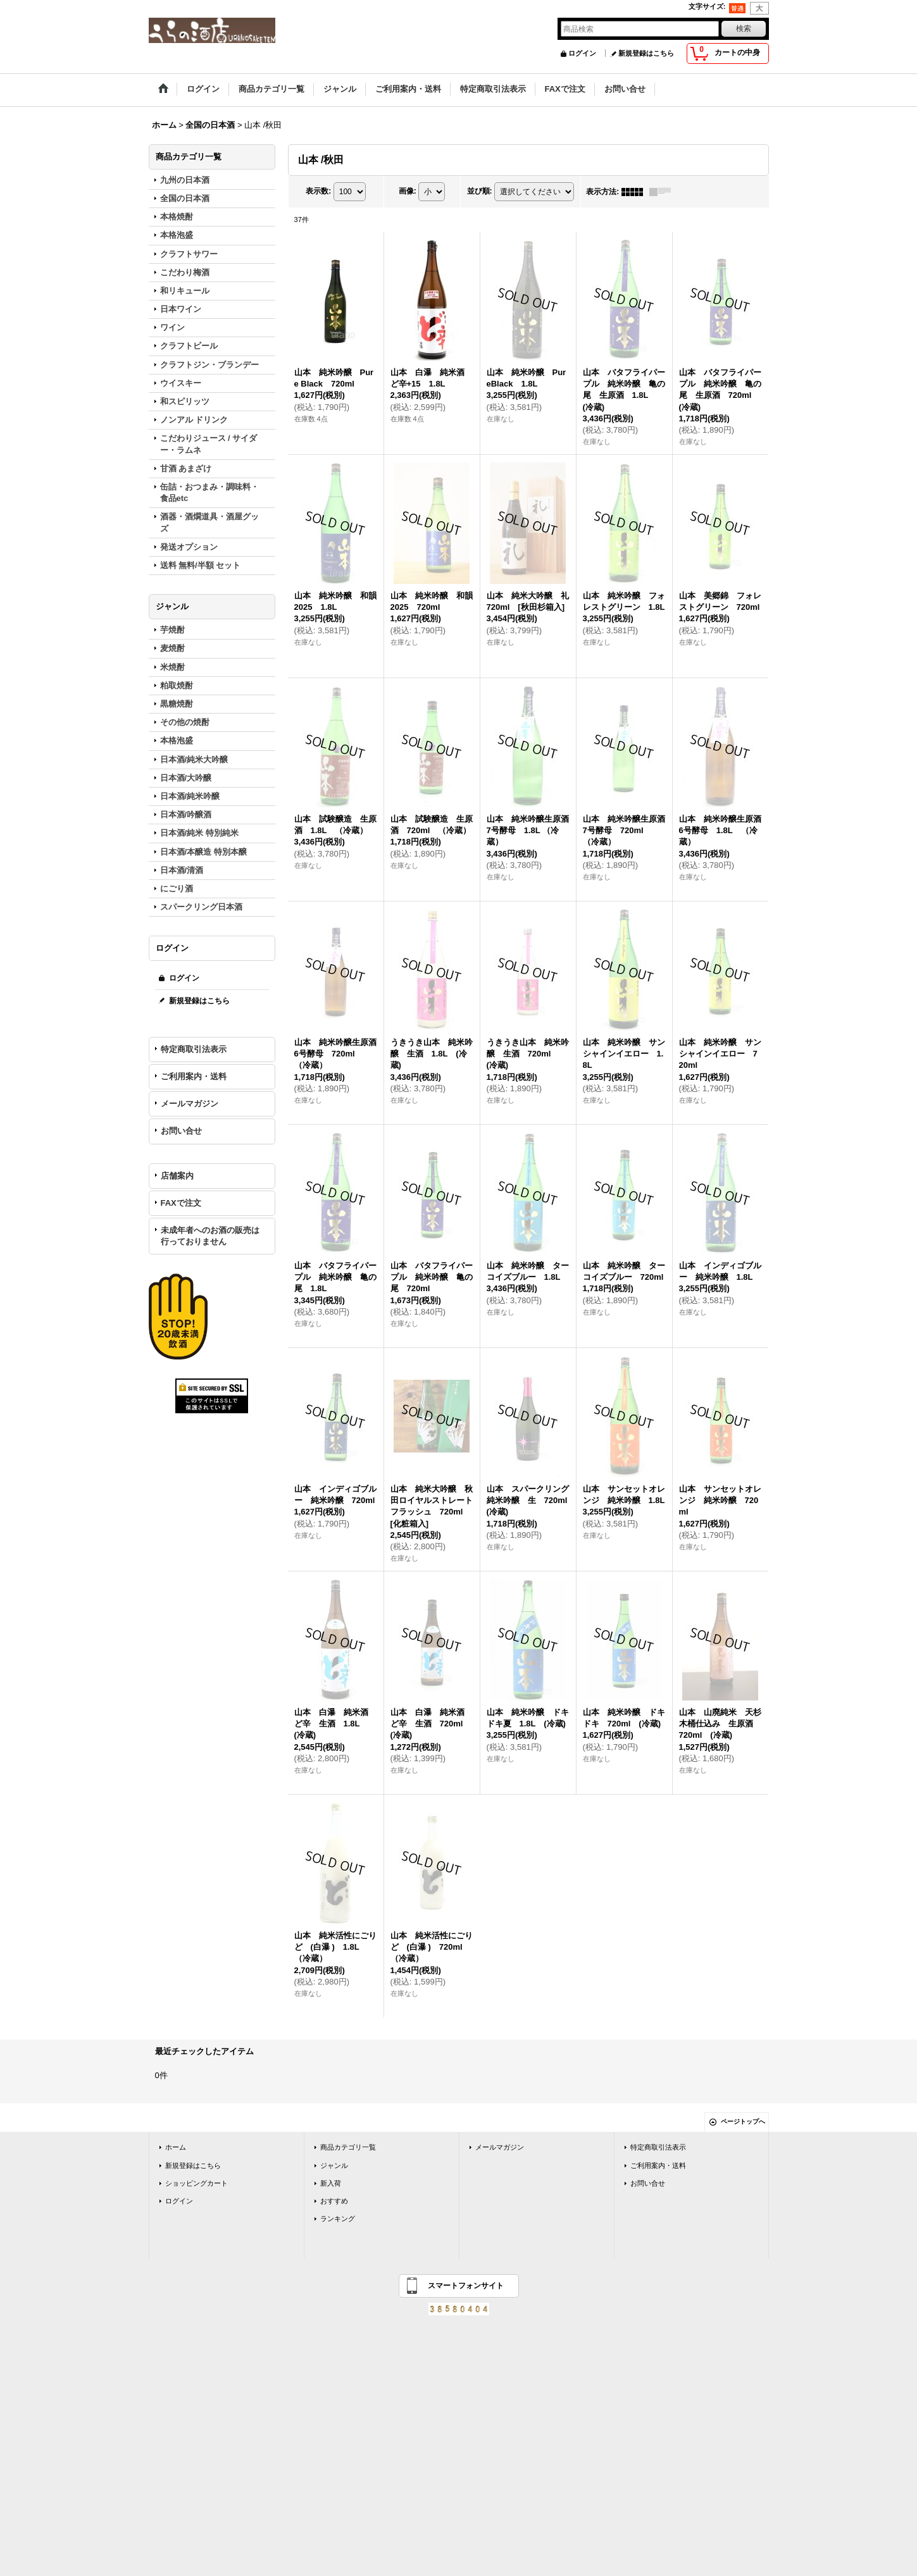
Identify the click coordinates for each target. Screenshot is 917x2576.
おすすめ (334, 2201)
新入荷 (330, 2183)
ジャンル (334, 2165)
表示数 (318, 191)
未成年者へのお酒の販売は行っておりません (210, 1235)
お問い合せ (181, 1131)
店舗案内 (177, 1175)
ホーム (175, 2147)
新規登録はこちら (646, 53)
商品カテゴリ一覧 (348, 2147)
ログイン (582, 53)
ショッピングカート (196, 2183)
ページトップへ (743, 2121)
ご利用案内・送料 (194, 1076)
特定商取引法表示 (194, 1049)
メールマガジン (189, 1103)
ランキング (337, 2218)
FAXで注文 (181, 1203)
